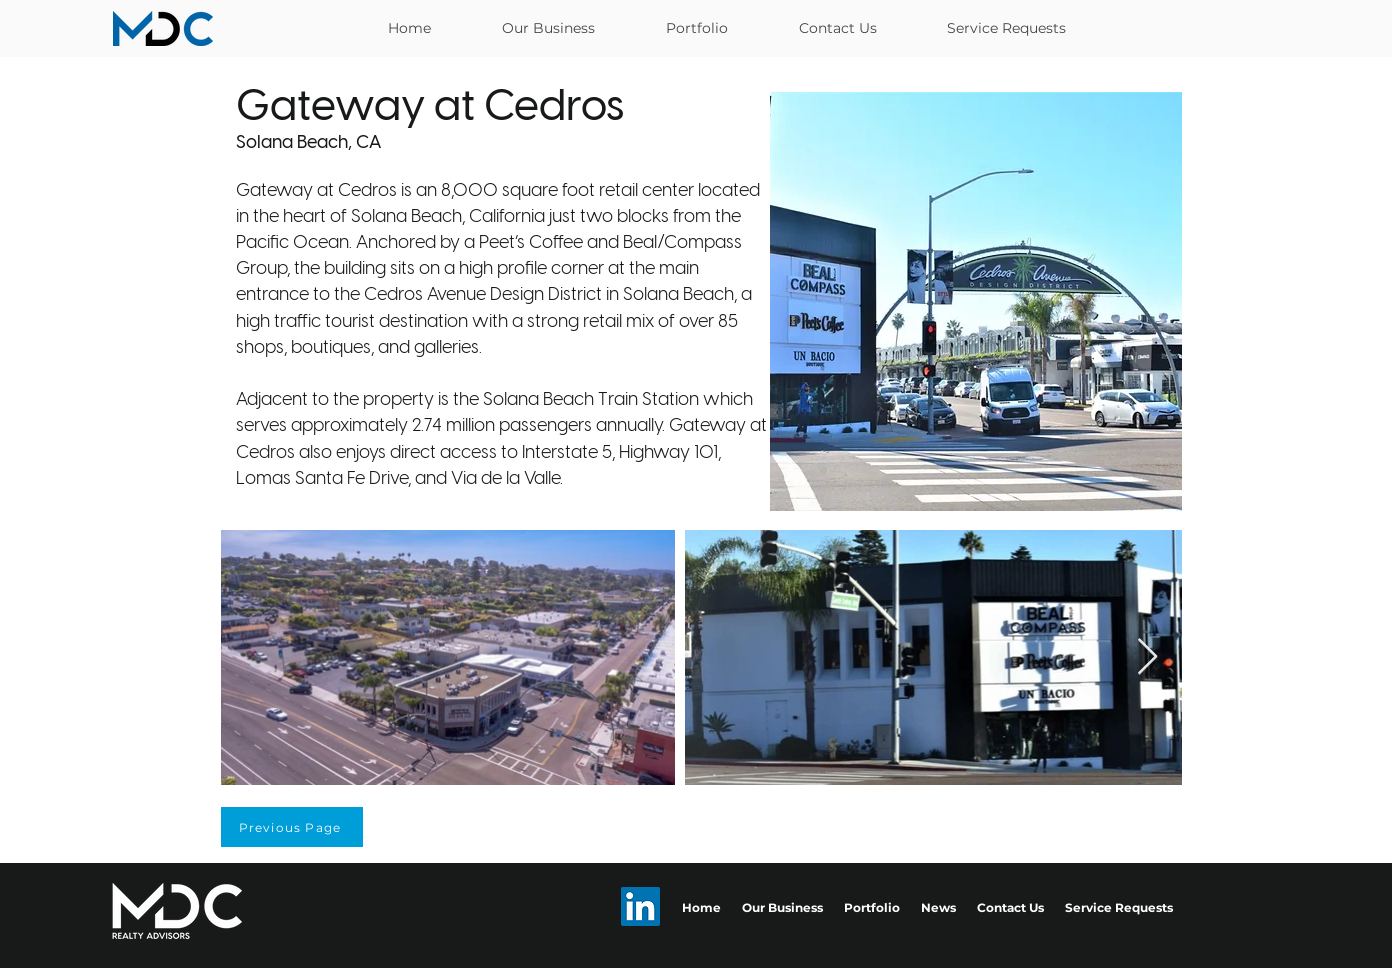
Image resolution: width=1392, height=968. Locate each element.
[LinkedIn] (640, 906)
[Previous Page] (292, 827)
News (938, 907)
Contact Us (1010, 907)
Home (701, 907)
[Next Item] (1147, 657)
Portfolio (872, 907)
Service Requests (1119, 907)
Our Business (782, 907)
